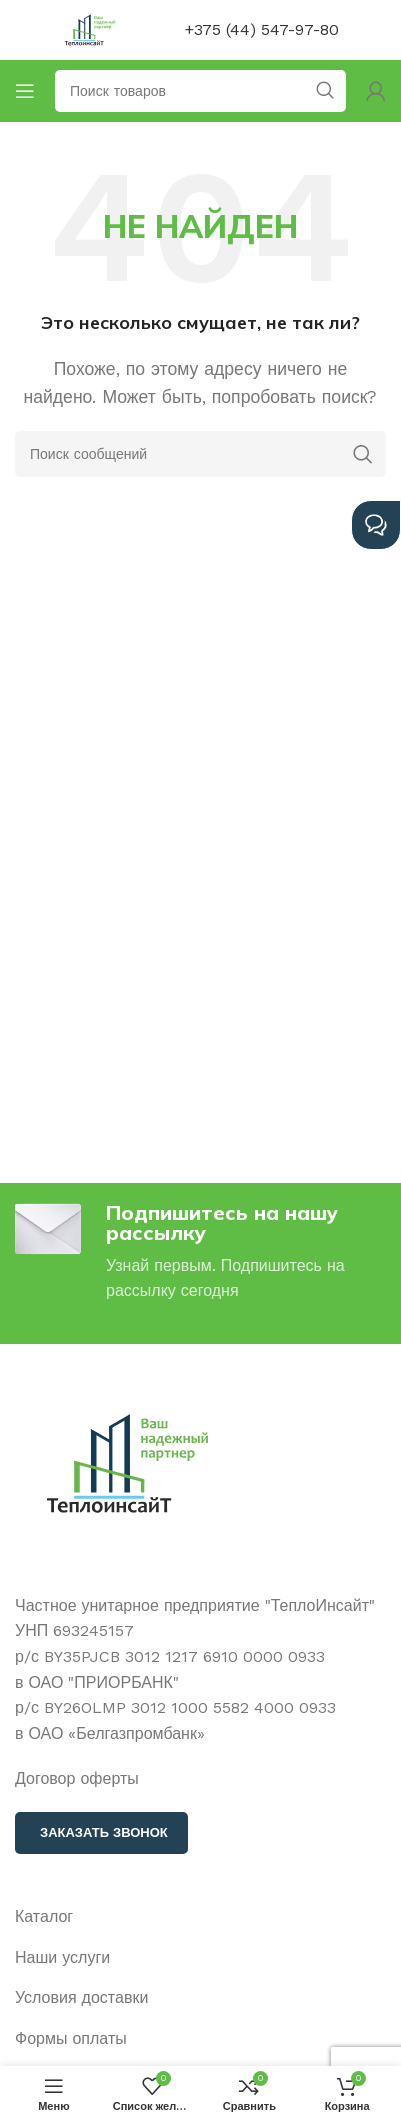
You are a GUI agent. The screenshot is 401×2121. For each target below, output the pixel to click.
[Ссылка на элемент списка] (200, 1917)
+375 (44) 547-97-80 (262, 29)
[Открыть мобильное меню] (25, 91)
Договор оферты (77, 1778)
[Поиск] (200, 454)
